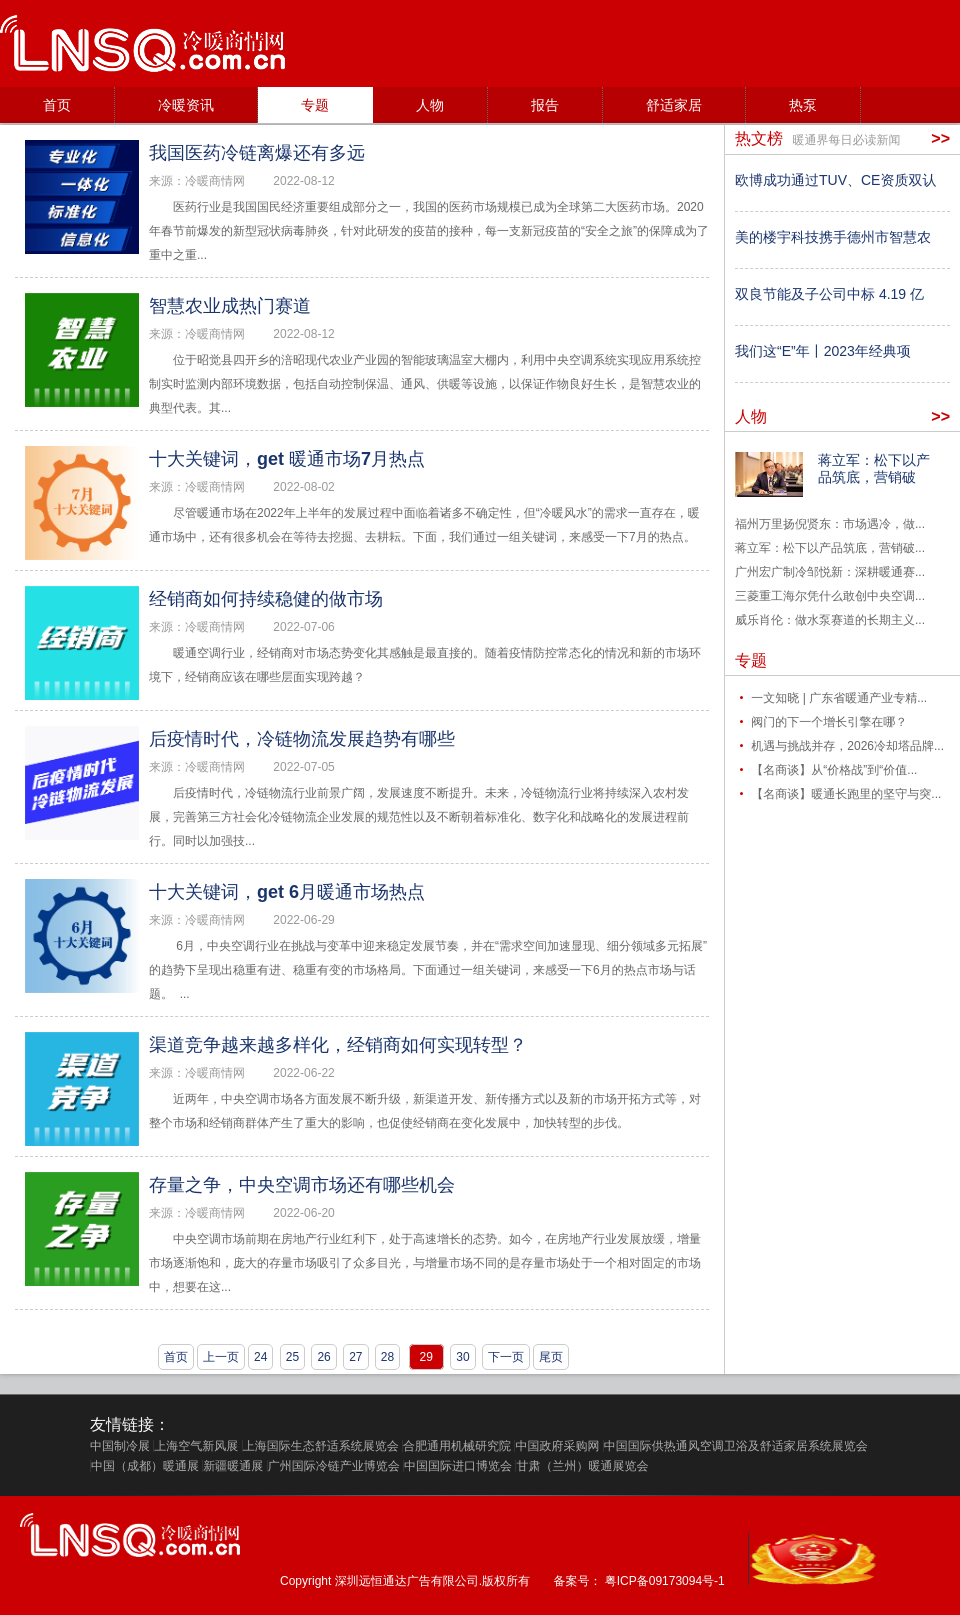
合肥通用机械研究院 (457, 1446)
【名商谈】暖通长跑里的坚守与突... (846, 794)
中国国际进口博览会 (458, 1466)
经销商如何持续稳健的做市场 (266, 599)
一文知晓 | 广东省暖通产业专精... (839, 698)
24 (260, 1357)
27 (355, 1357)
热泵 (803, 105)
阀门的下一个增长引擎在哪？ (829, 722)
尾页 (551, 1357)
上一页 (221, 1357)
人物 (430, 105)
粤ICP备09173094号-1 (665, 1581)
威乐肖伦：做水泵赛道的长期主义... (830, 620)
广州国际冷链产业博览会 (334, 1466)
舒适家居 (674, 105)
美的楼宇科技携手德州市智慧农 (833, 237)
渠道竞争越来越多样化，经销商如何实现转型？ (338, 1045)
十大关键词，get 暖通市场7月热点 (287, 459)
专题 (315, 105)
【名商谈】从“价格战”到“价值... (834, 770)
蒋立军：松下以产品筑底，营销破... (830, 548)
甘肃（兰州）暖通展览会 (582, 1466)
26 (323, 1357)
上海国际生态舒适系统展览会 (321, 1446)
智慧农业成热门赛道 (230, 306)
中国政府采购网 (557, 1446)
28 (387, 1357)
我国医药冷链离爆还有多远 (257, 153)
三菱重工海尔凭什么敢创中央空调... (830, 596)
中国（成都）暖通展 (145, 1466)
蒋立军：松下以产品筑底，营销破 (874, 468)
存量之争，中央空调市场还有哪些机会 (302, 1185)
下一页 (506, 1357)
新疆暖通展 (233, 1466)
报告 (545, 105)
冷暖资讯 (186, 105)
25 (292, 1357)
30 (462, 1357)
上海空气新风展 (196, 1446)
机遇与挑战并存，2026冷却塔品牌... (847, 746)
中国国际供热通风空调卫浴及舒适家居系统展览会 (736, 1446)
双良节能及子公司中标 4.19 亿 (829, 294)
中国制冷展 (120, 1446)
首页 (57, 105)
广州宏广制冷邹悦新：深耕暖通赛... (830, 572)
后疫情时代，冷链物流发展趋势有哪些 (302, 739)
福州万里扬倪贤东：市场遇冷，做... (830, 524)
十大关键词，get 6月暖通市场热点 (287, 892)
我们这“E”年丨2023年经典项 (823, 351)
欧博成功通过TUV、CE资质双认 (835, 180)
